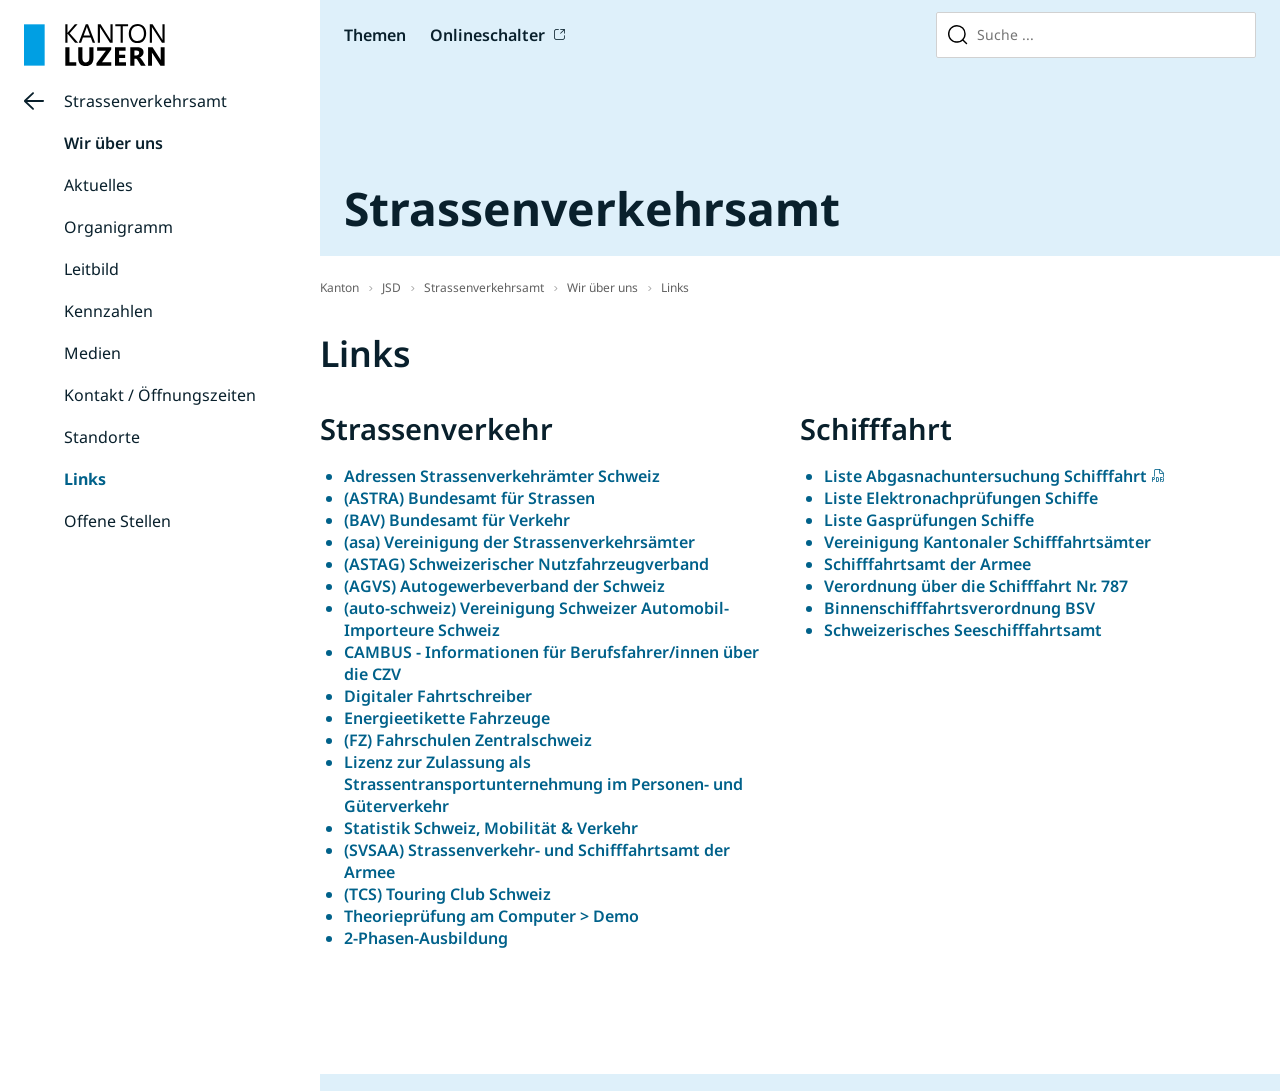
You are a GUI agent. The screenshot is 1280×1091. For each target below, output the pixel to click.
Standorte (102, 437)
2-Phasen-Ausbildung (426, 938)
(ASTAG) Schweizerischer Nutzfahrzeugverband (526, 564)
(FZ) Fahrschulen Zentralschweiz (468, 740)
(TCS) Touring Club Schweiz (449, 894)
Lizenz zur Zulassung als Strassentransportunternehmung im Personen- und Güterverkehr (543, 784)
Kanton (339, 287)
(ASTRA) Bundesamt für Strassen (469, 498)
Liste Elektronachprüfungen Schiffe (961, 498)
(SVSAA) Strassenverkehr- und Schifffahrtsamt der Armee (537, 861)
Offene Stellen (117, 521)
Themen (375, 35)
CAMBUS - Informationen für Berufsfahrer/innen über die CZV (551, 663)
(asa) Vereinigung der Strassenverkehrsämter (519, 542)
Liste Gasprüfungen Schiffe (929, 520)
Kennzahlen (108, 311)
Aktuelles (98, 185)
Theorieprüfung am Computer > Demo (491, 916)
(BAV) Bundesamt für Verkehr (457, 520)
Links (85, 479)
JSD (391, 287)
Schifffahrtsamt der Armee (927, 564)
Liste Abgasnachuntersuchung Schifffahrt (985, 476)
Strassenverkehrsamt (145, 101)
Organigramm (118, 227)
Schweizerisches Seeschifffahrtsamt (963, 630)
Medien (92, 353)
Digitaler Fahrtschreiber (438, 696)
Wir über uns (113, 143)
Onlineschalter (487, 35)
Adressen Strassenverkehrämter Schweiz (502, 476)
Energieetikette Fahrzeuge (449, 718)
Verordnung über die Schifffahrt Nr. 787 (976, 586)
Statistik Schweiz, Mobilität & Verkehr (491, 828)
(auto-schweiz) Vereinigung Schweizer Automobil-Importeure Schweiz (536, 619)
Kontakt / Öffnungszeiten (160, 395)
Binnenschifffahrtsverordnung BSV (959, 608)
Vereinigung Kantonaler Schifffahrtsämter (987, 542)
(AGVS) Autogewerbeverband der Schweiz (504, 586)
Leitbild (91, 269)
